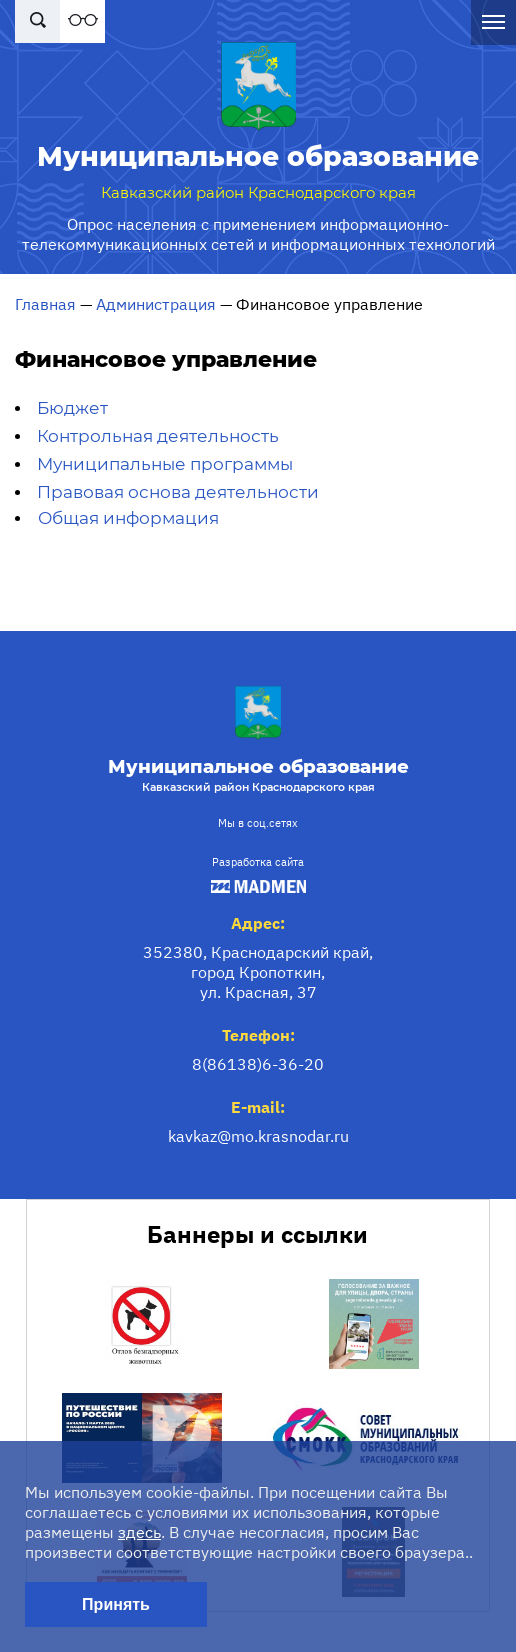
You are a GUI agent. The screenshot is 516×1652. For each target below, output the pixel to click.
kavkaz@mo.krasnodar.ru (258, 1136)
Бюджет (72, 408)
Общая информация (128, 518)
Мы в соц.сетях (258, 823)
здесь (139, 1532)
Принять (116, 1604)
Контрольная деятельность (158, 436)
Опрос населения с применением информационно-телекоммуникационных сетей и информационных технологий (258, 234)
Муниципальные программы (165, 464)
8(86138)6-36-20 (258, 1064)
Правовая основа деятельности (178, 492)
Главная (45, 304)
